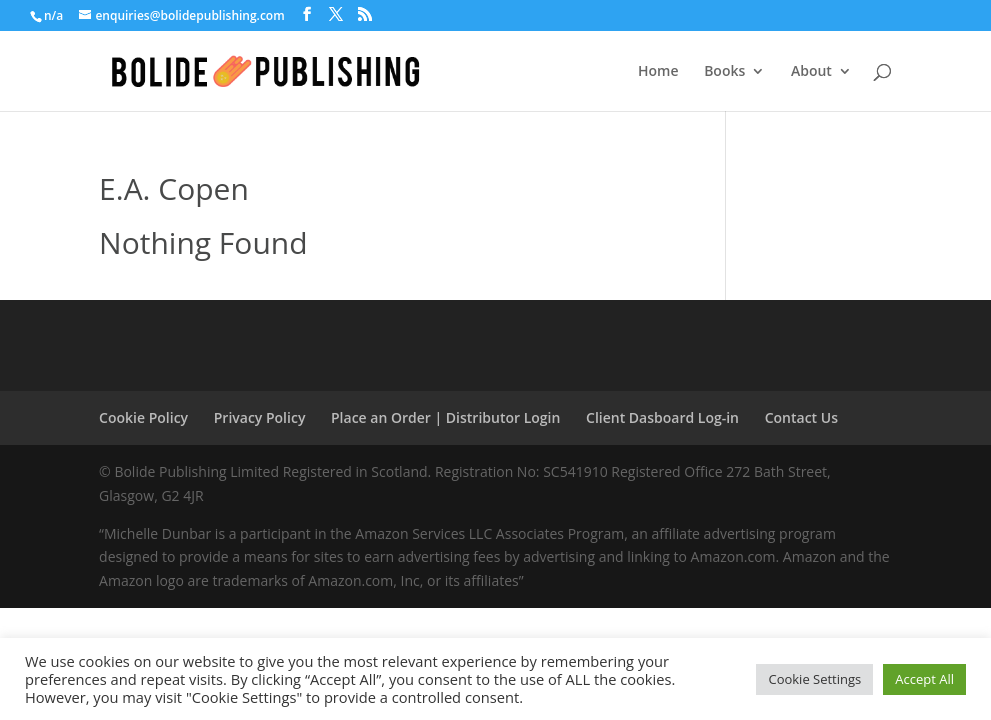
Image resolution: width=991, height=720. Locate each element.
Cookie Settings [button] (814, 679)
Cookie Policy (143, 417)
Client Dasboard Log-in (662, 417)
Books (724, 72)
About (811, 72)
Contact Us (801, 417)
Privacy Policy (260, 417)
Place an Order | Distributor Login (445, 417)
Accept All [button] (924, 679)
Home (658, 72)
